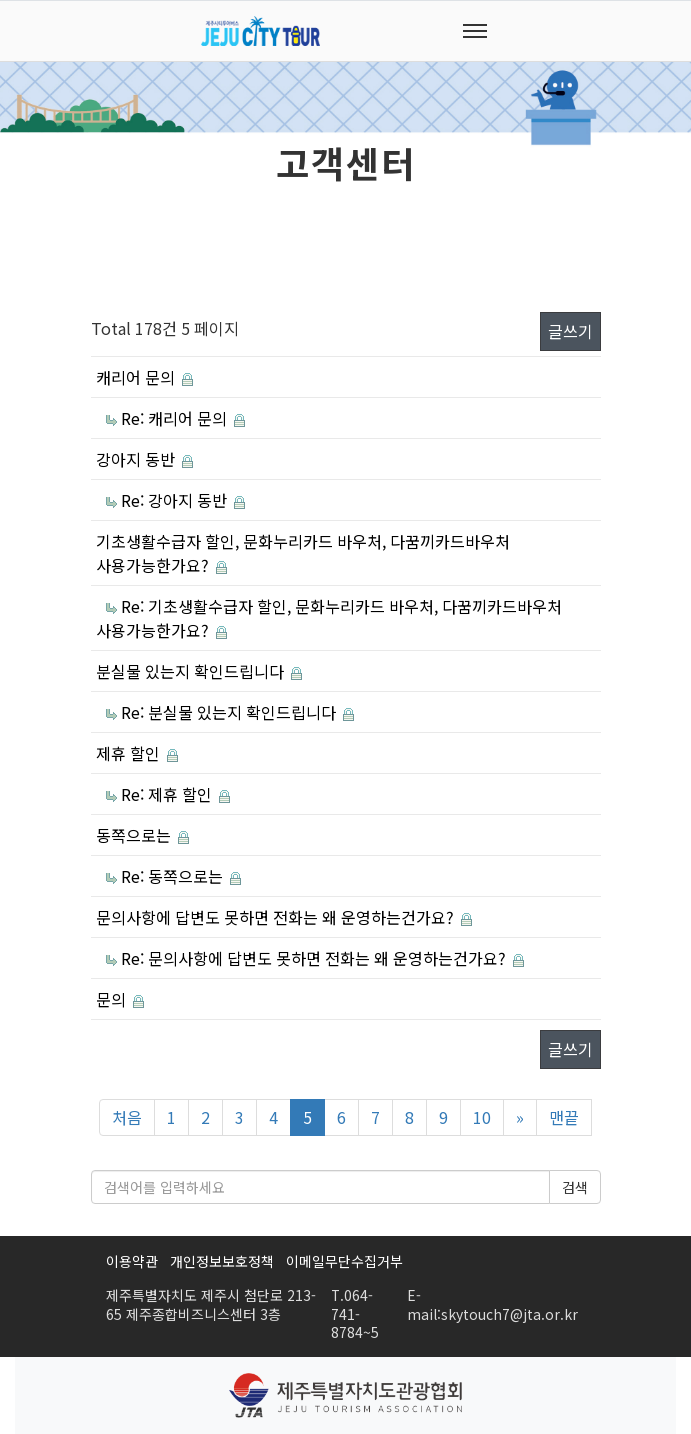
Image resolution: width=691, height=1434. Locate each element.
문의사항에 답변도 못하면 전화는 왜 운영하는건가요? (277, 917)
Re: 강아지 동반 (176, 500)
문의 (113, 999)
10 (482, 1117)
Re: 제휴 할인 (168, 794)
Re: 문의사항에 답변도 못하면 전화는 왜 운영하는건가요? (315, 958)
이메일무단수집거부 (344, 1261)
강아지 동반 (137, 459)
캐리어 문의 (137, 377)
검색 (575, 1187)
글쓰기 (570, 331)
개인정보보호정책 (222, 1261)
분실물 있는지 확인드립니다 (192, 671)
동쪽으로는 (135, 835)
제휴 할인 (130, 753)
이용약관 (132, 1261)
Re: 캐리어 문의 (176, 418)
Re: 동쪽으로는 (174, 876)
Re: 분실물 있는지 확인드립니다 (230, 712)
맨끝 (564, 1117)
